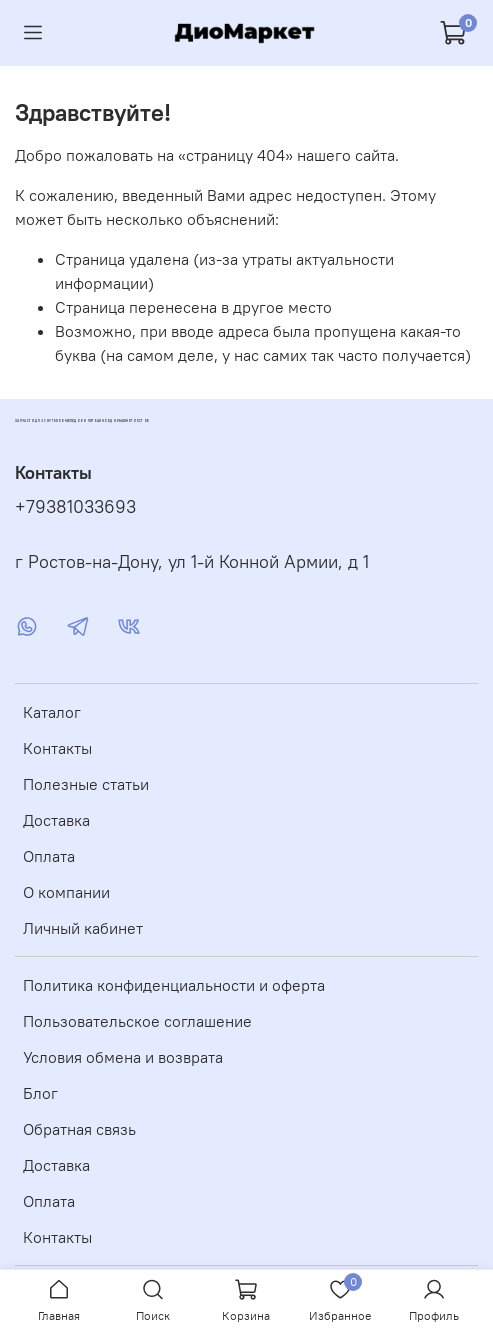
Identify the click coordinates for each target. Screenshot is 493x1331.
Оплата (49, 856)
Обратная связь (79, 1129)
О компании (66, 892)
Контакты (57, 748)
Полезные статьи (86, 784)
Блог (40, 1093)
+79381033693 (75, 507)
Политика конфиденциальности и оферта (174, 985)
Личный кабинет (83, 928)
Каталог (52, 712)
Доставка (56, 820)
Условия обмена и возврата (123, 1057)
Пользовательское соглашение (137, 1021)
